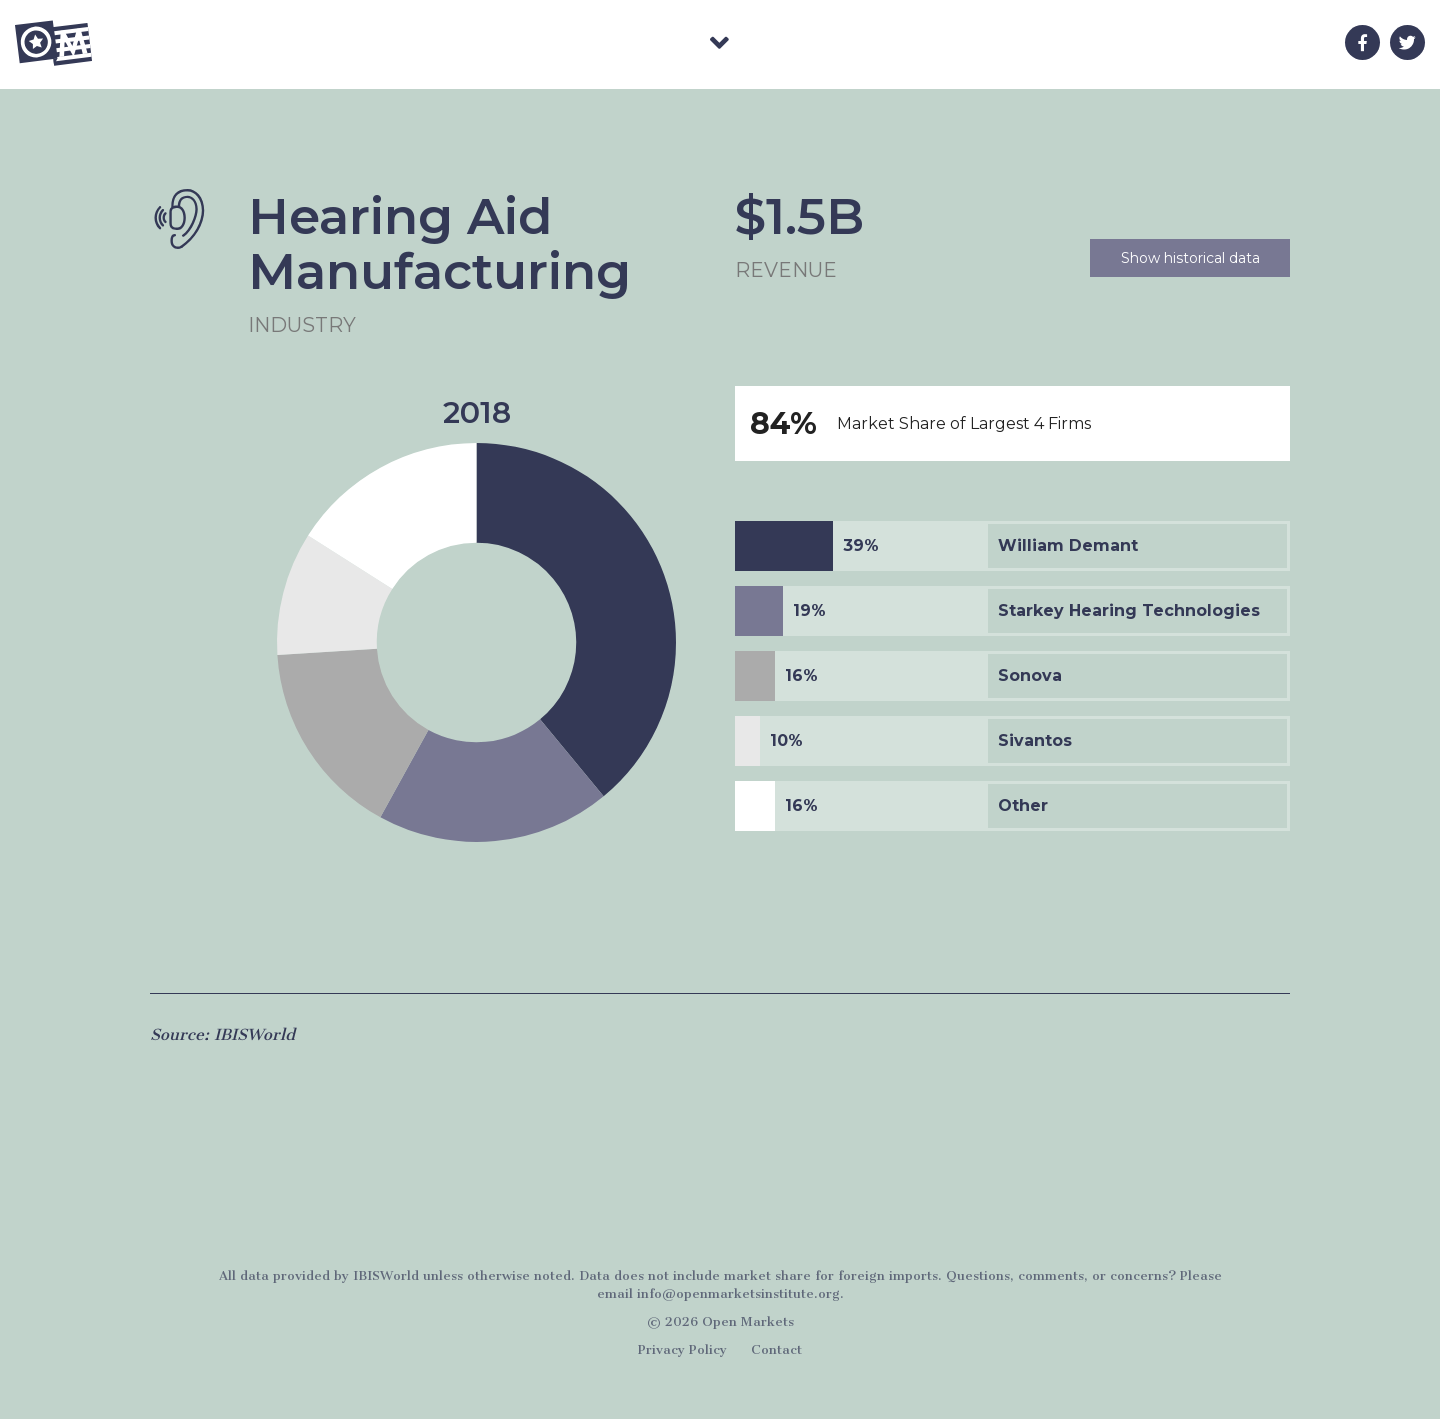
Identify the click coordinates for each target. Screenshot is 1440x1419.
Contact (776, 1349)
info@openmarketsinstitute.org (738, 1293)
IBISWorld (386, 1275)
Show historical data (1190, 258)
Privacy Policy (682, 1349)
